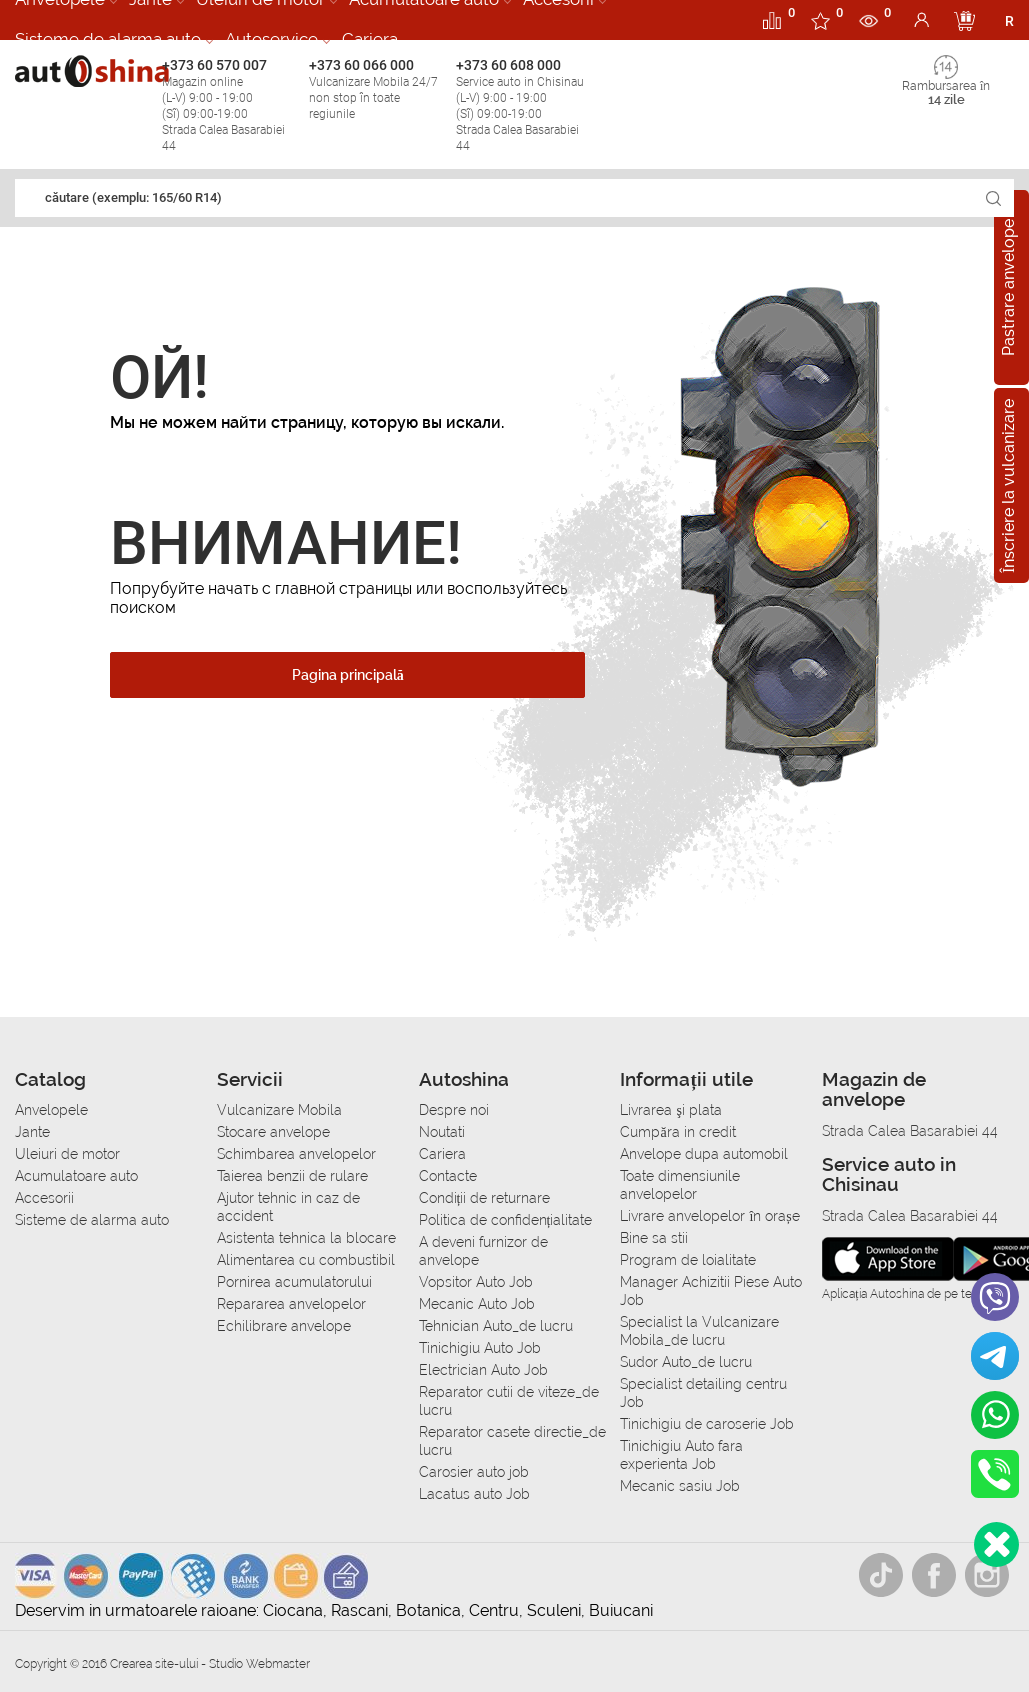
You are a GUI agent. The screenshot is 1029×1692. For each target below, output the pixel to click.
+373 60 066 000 (377, 89)
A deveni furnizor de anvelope (483, 1251)
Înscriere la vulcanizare (1008, 485)
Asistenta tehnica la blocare (306, 1238)
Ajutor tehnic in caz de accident (288, 1207)
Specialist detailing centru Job (703, 1393)
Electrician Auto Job (483, 1370)
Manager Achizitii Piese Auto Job (711, 1291)
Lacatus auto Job (474, 1494)
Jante (32, 1132)
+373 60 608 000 (524, 105)
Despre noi (454, 1110)
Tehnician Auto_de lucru (496, 1326)
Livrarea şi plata (670, 1110)
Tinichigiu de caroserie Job (707, 1424)
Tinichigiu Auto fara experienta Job (681, 1455)
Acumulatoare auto (76, 1176)
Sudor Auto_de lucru (686, 1362)
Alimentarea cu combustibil (306, 1260)
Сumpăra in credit (677, 1132)
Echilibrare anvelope (284, 1326)
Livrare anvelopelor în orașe (709, 1216)
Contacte (448, 1176)
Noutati (442, 1132)
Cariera (370, 39)
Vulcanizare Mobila (279, 1110)
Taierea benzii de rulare (292, 1176)
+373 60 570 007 (230, 105)
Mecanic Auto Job (477, 1304)
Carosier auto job (474, 1472)
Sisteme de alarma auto (108, 39)
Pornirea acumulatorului (294, 1282)
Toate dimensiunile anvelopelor (680, 1185)
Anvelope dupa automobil (704, 1154)
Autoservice (271, 39)
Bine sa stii (654, 1238)
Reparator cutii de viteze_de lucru (509, 1401)
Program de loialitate (688, 1260)
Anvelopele (51, 1110)
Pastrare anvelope (1008, 287)
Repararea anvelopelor (291, 1304)
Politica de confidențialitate (506, 1220)
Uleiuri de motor (67, 1154)
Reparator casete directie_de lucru (512, 1441)
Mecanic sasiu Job (680, 1486)
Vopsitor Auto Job (476, 1282)
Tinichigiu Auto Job (480, 1348)
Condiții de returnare (485, 1198)
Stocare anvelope (273, 1132)
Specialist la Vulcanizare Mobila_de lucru (699, 1331)
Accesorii (44, 1198)
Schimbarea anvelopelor (296, 1154)
